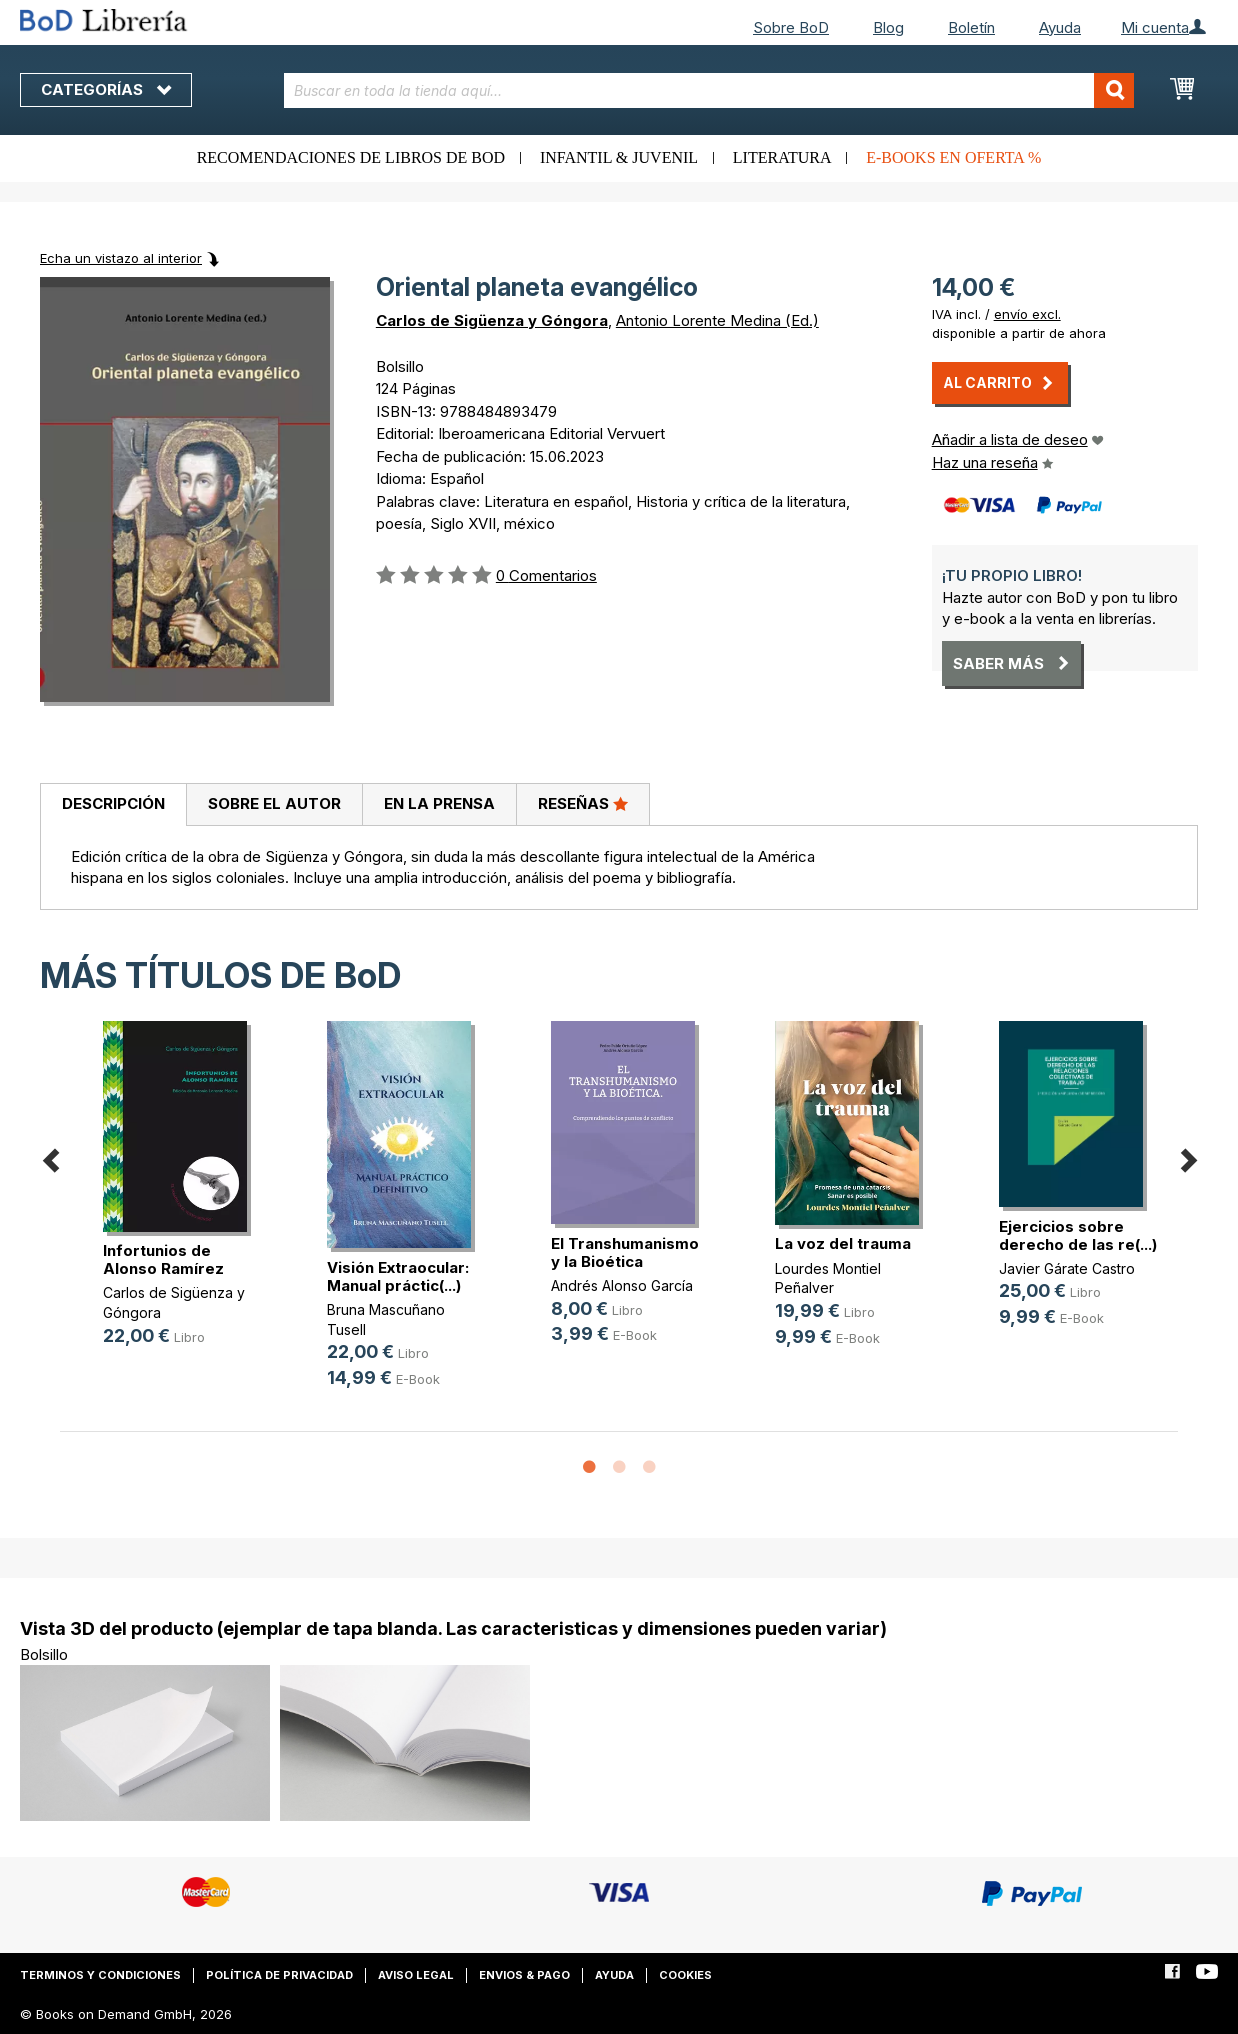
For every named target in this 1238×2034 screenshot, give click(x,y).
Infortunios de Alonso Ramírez (163, 1259)
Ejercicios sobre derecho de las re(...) (1078, 1235)
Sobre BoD (791, 27)
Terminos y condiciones (100, 1975)
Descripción (113, 803)
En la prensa (439, 803)
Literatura (782, 157)
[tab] (113, 805)
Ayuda (1060, 27)
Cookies (685, 1975)
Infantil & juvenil (619, 157)
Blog (888, 27)
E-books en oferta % (953, 157)
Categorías (106, 89)
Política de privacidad (279, 1975)
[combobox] (709, 90)
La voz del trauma (843, 1243)
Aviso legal (416, 1975)
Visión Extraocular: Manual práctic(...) (398, 1276)
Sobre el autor (274, 803)
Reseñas (583, 803)
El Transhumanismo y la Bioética (625, 1252)
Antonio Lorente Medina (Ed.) (717, 320)
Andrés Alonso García (622, 1285)
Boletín (971, 27)
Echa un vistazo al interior (121, 258)
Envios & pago (524, 1975)
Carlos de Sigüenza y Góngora (492, 320)
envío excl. (1027, 314)
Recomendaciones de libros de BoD (351, 157)
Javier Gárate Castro (1067, 1268)
